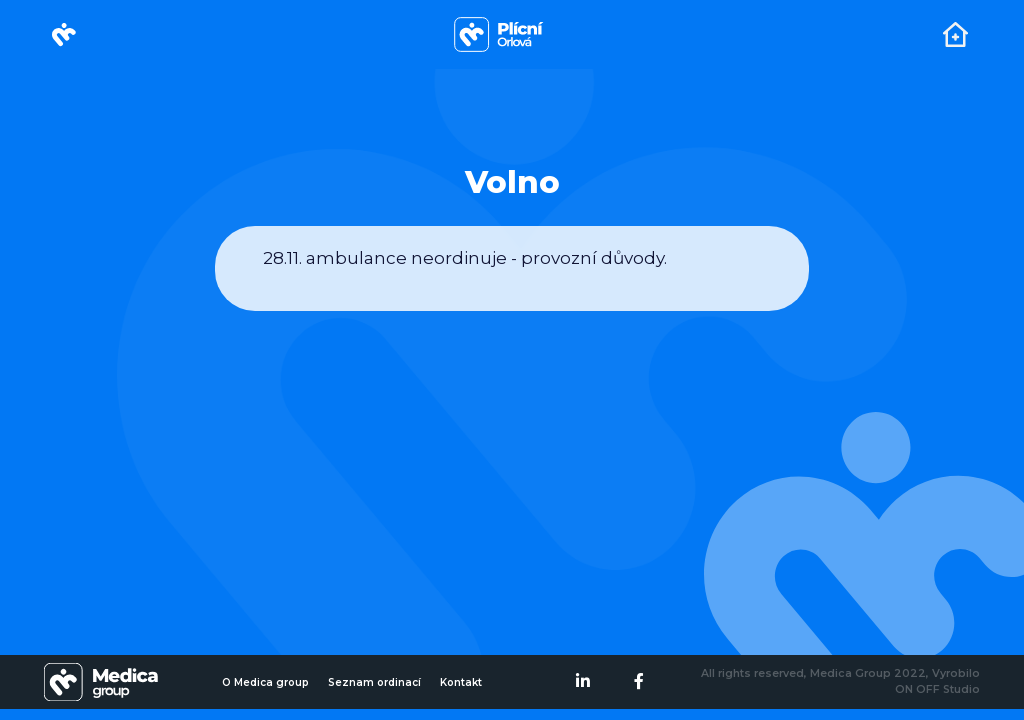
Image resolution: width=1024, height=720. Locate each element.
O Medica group (265, 682)
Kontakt (461, 682)
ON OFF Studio (937, 689)
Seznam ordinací (374, 682)
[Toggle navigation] (955, 34)
